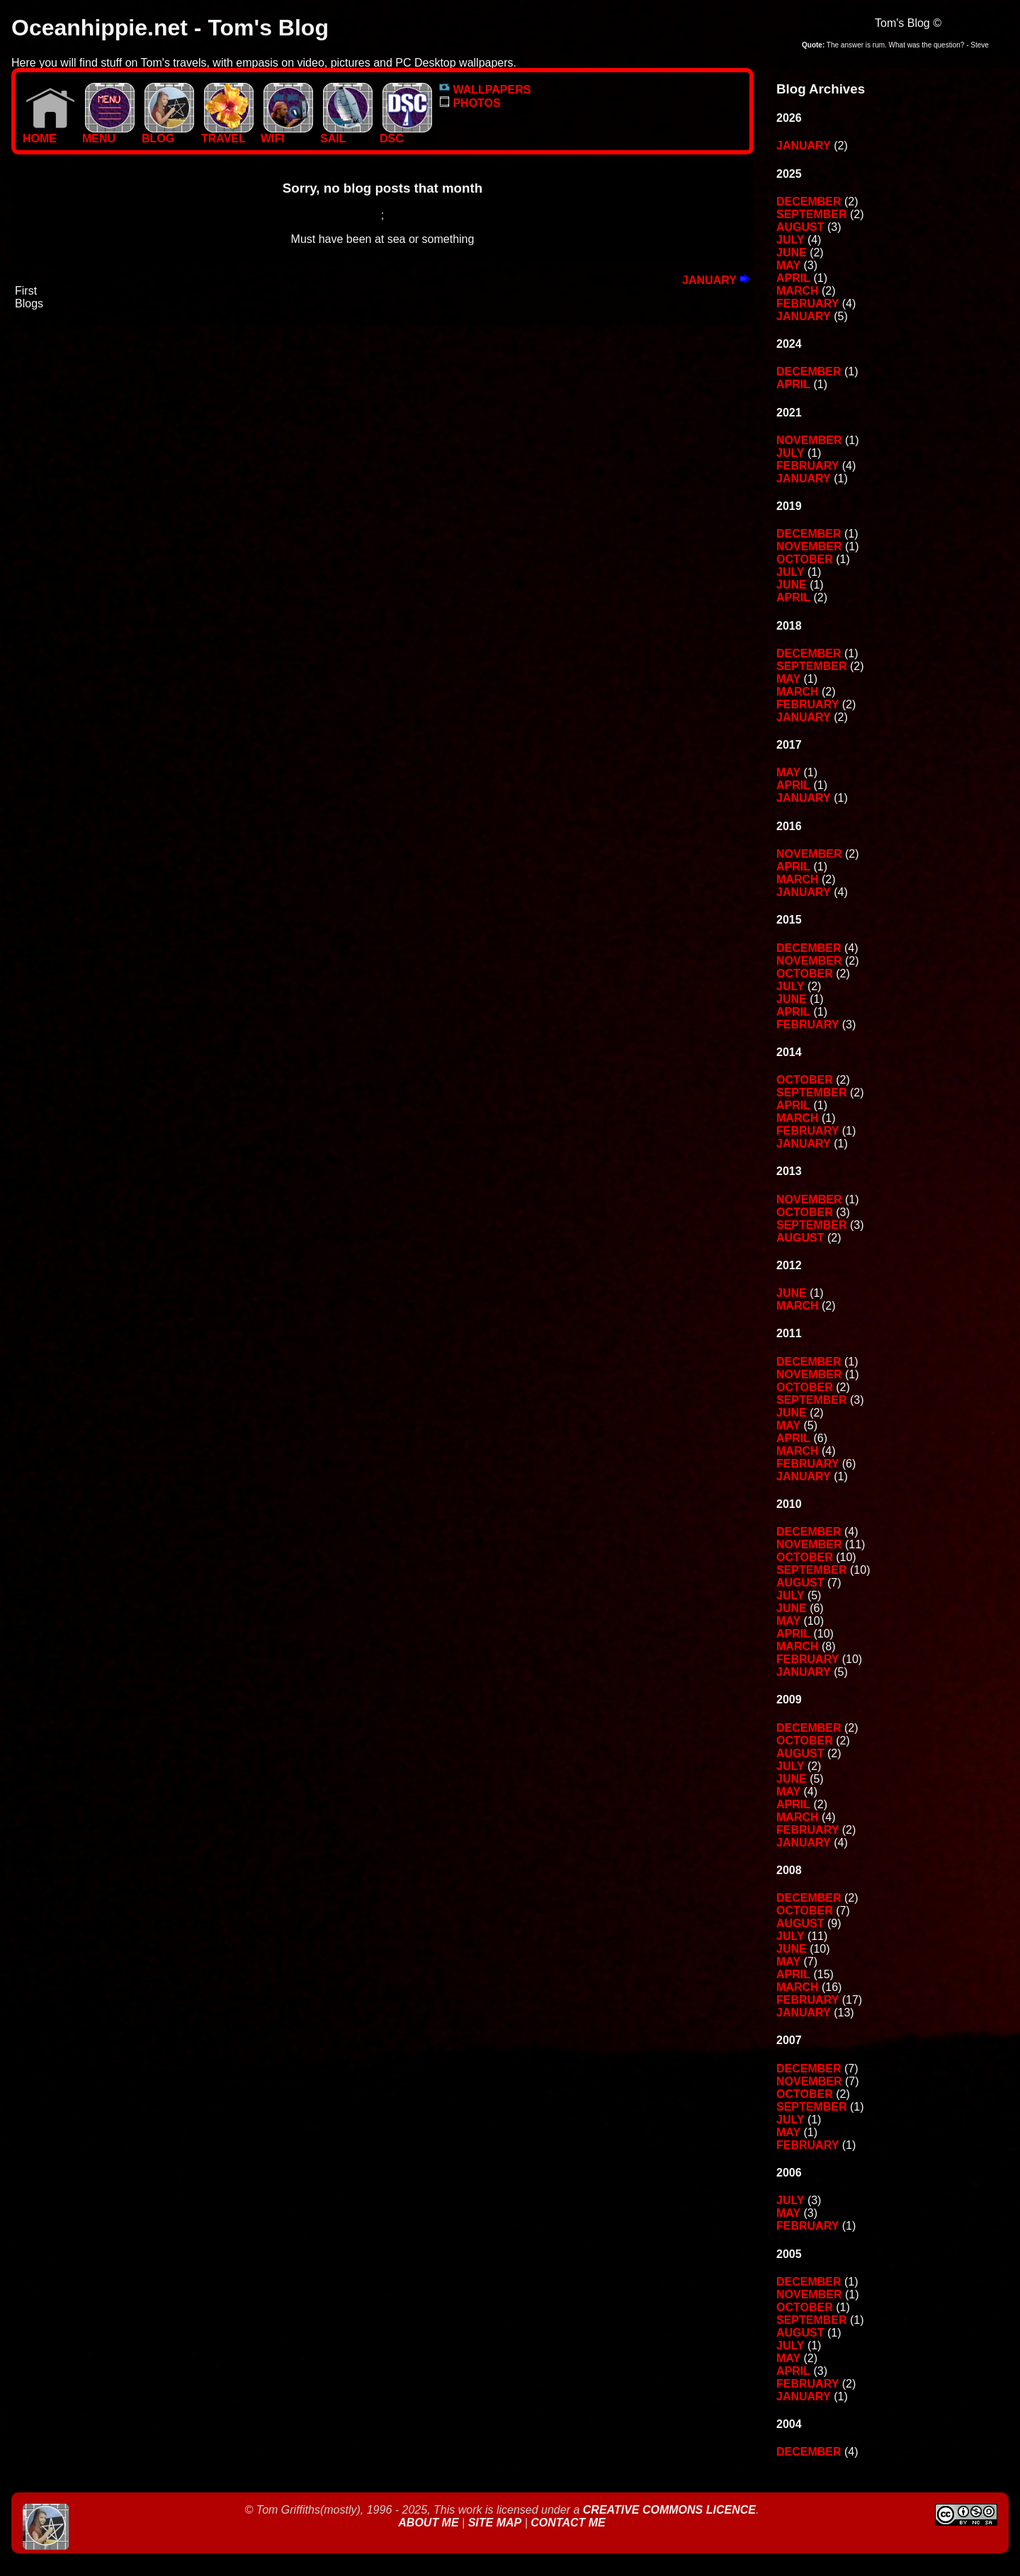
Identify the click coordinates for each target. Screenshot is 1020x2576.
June (791, 252)
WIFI (287, 133)
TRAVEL (227, 133)
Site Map (495, 2523)
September (811, 214)
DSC (406, 133)
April (793, 278)
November (809, 440)
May (788, 265)
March (797, 291)
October (804, 559)
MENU (108, 133)
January (716, 279)
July (790, 240)
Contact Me (568, 2523)
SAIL (346, 133)
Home (49, 133)
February (807, 303)
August (800, 227)
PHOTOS (470, 103)
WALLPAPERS (485, 90)
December (809, 201)
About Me (430, 2523)
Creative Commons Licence (669, 2510)
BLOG (168, 133)
